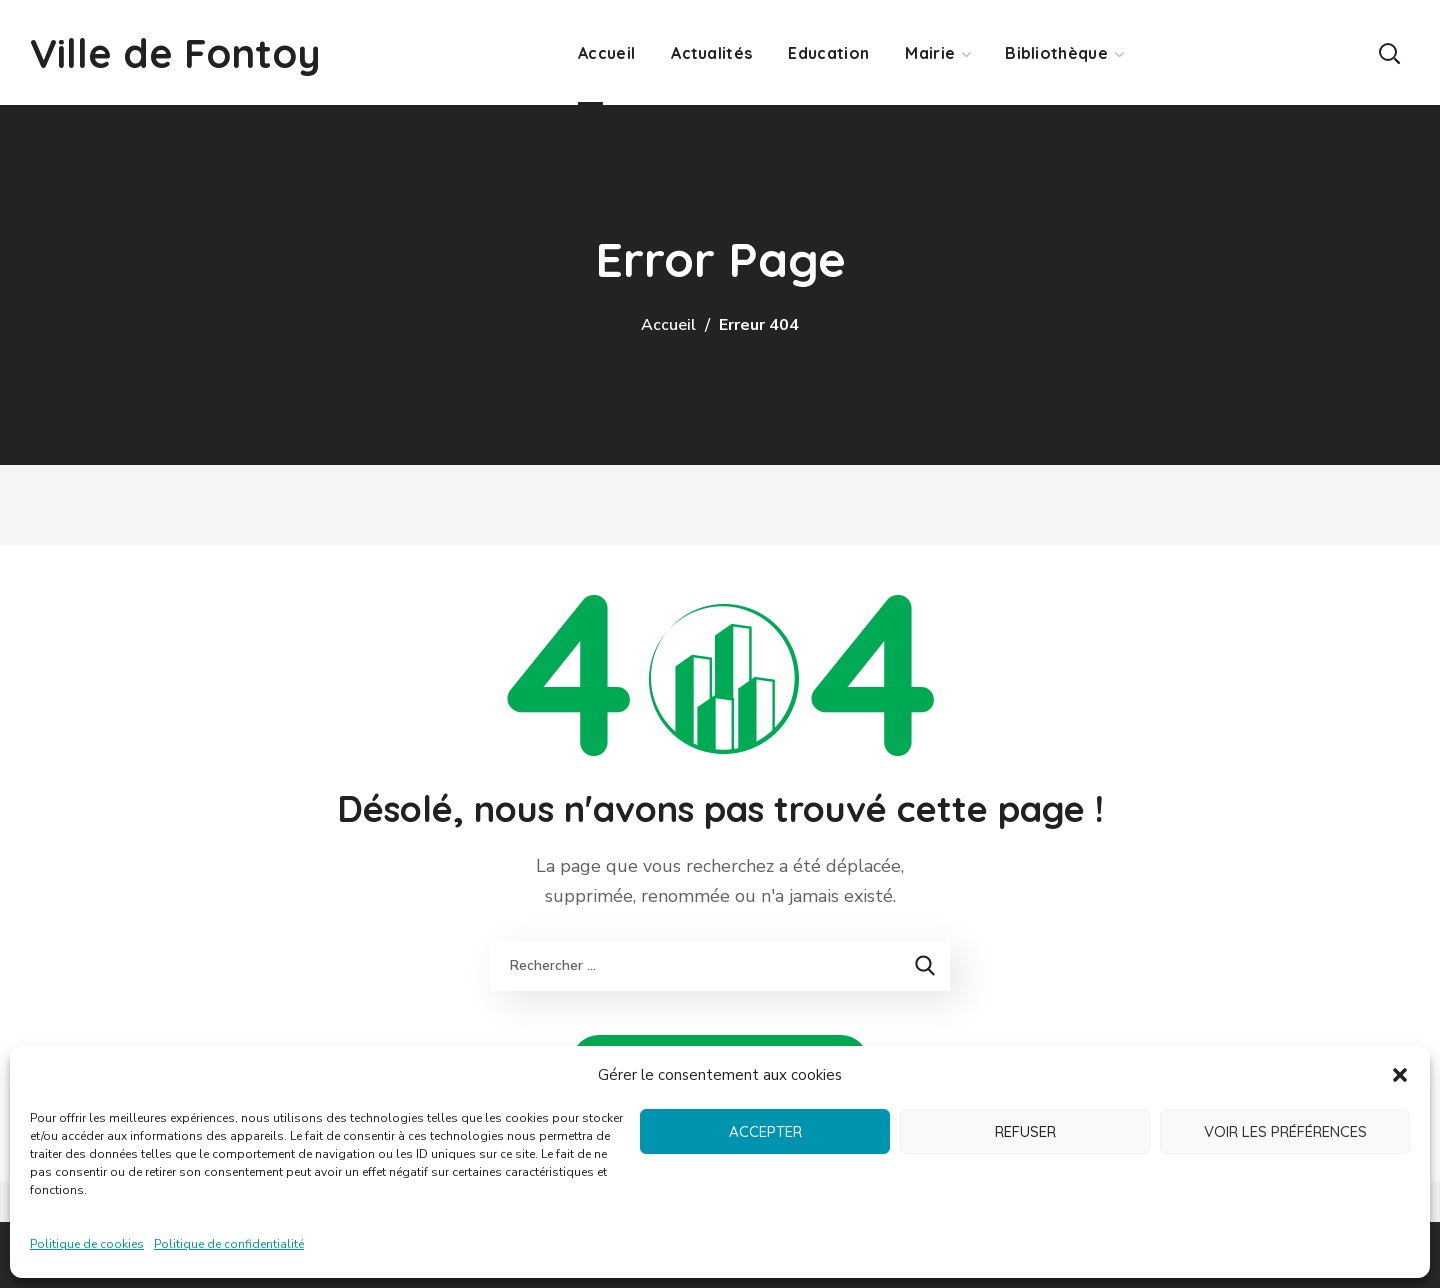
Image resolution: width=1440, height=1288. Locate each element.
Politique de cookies (87, 1244)
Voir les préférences (1285, 1131)
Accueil (668, 325)
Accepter (765, 1131)
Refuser (1025, 1131)
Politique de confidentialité (229, 1244)
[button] (1400, 1075)
